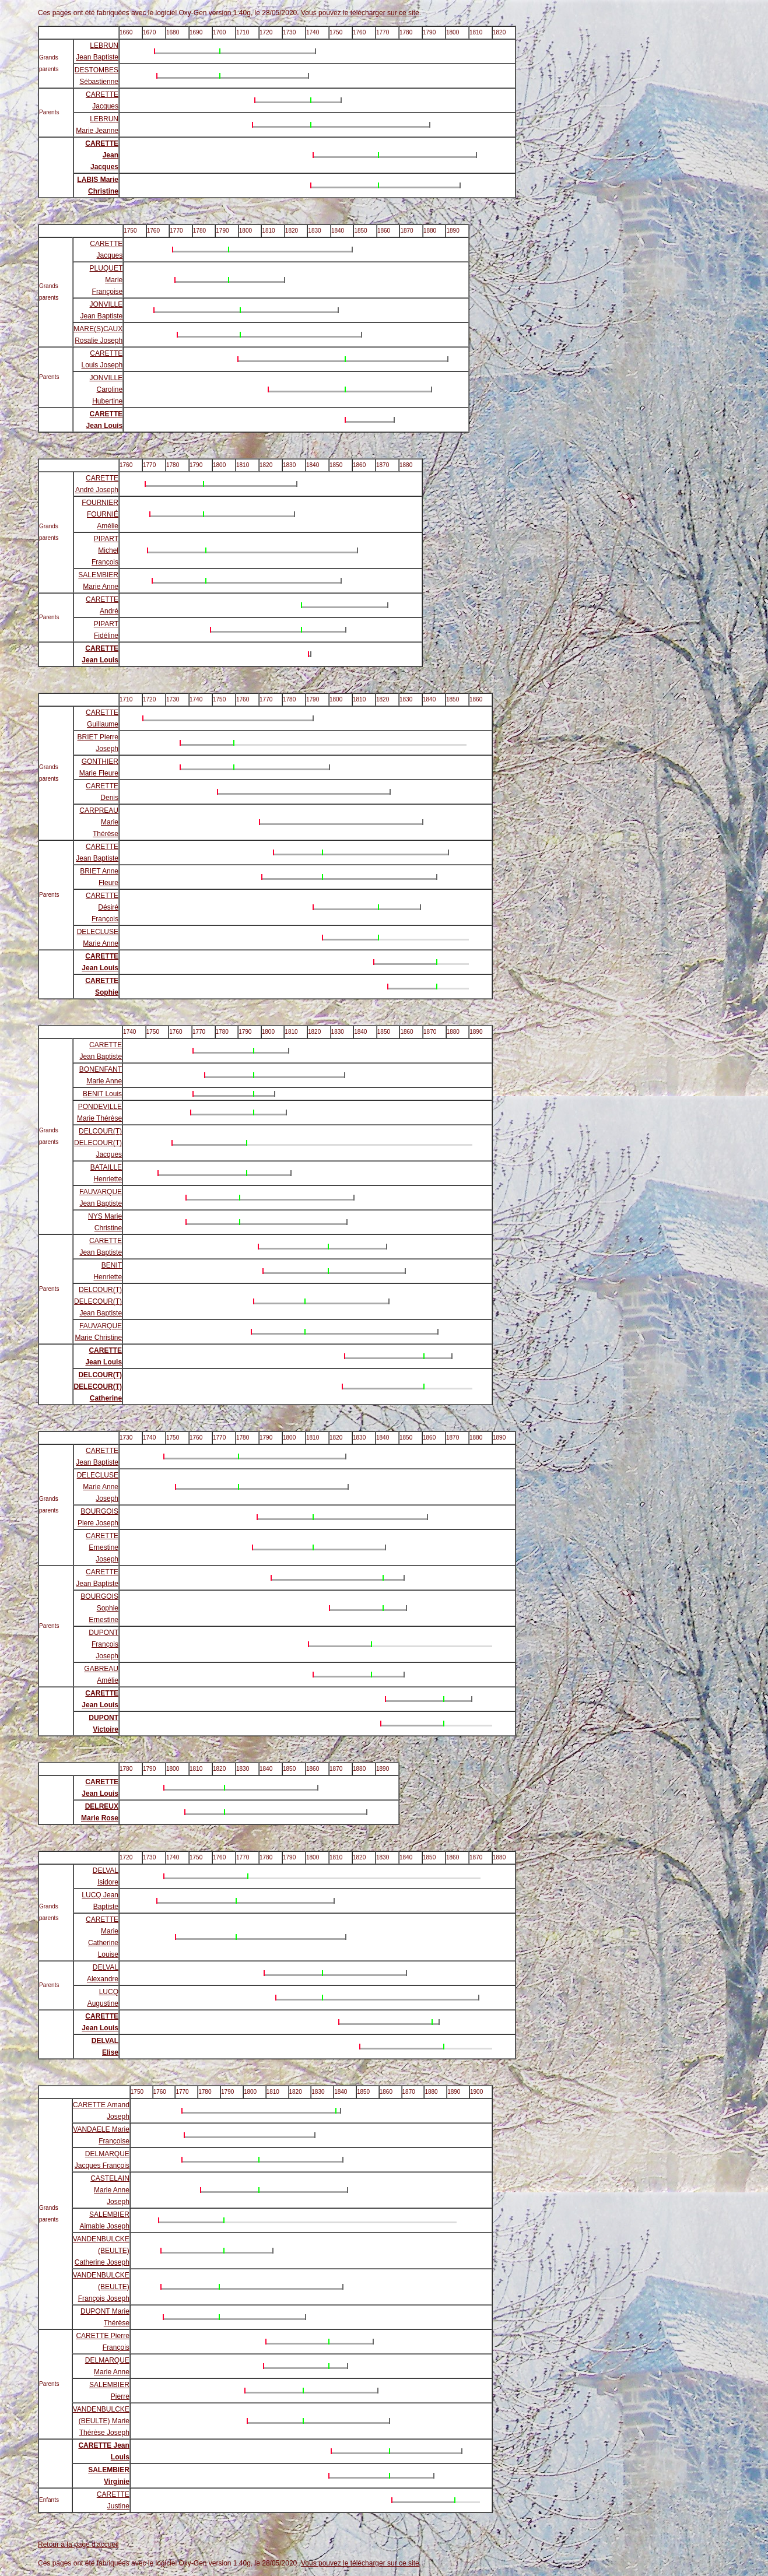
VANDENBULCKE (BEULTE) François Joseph (101, 2287)
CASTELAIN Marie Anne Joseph (109, 2190)
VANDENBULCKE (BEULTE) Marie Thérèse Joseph (101, 2421)
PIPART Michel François (105, 550)
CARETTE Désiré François (102, 907)
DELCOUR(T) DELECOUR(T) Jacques (98, 1143)
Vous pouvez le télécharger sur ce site (360, 13)
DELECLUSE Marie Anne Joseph (97, 1487)
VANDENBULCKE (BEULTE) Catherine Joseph (101, 2250)
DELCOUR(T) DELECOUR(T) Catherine (97, 1386)
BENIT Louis (102, 1094)
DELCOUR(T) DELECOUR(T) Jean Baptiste (98, 1301)
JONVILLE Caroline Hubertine (106, 389)
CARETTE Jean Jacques (101, 155)
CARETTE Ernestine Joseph (102, 1547)
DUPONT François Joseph (103, 1644)
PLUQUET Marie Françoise (106, 280)
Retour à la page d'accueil (78, 2544)
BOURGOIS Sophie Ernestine (99, 1608)
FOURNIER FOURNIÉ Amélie (100, 514)
